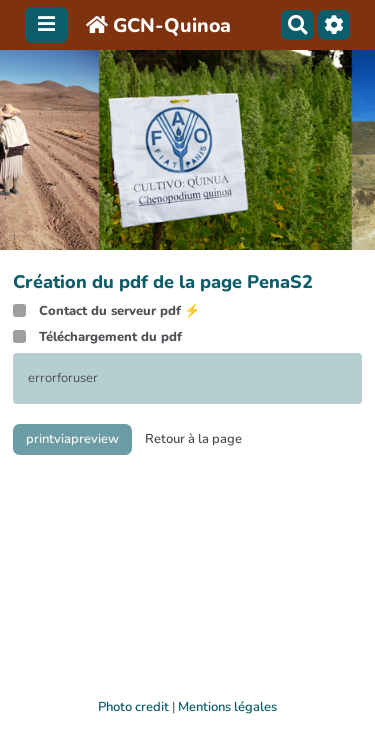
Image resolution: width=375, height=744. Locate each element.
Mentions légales (227, 707)
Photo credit (133, 707)
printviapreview (72, 439)
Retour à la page (193, 439)
